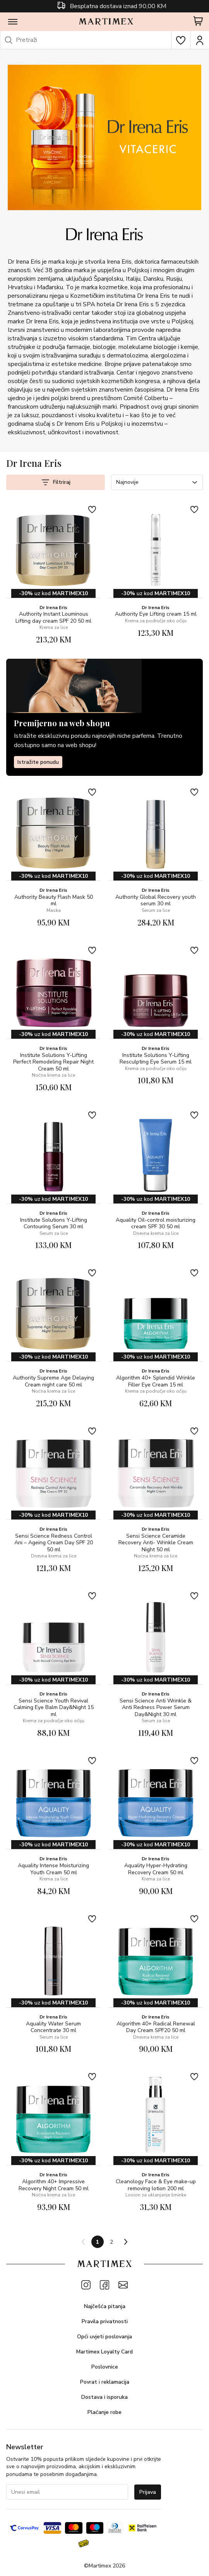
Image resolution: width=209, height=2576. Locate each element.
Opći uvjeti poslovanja (104, 2336)
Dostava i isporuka (104, 2397)
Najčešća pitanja (104, 2306)
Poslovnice (104, 2367)
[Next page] (125, 2242)
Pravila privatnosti (105, 2321)
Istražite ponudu (38, 762)
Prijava (147, 2492)
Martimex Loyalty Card (104, 2351)
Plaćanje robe (104, 2412)
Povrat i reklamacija (104, 2382)
